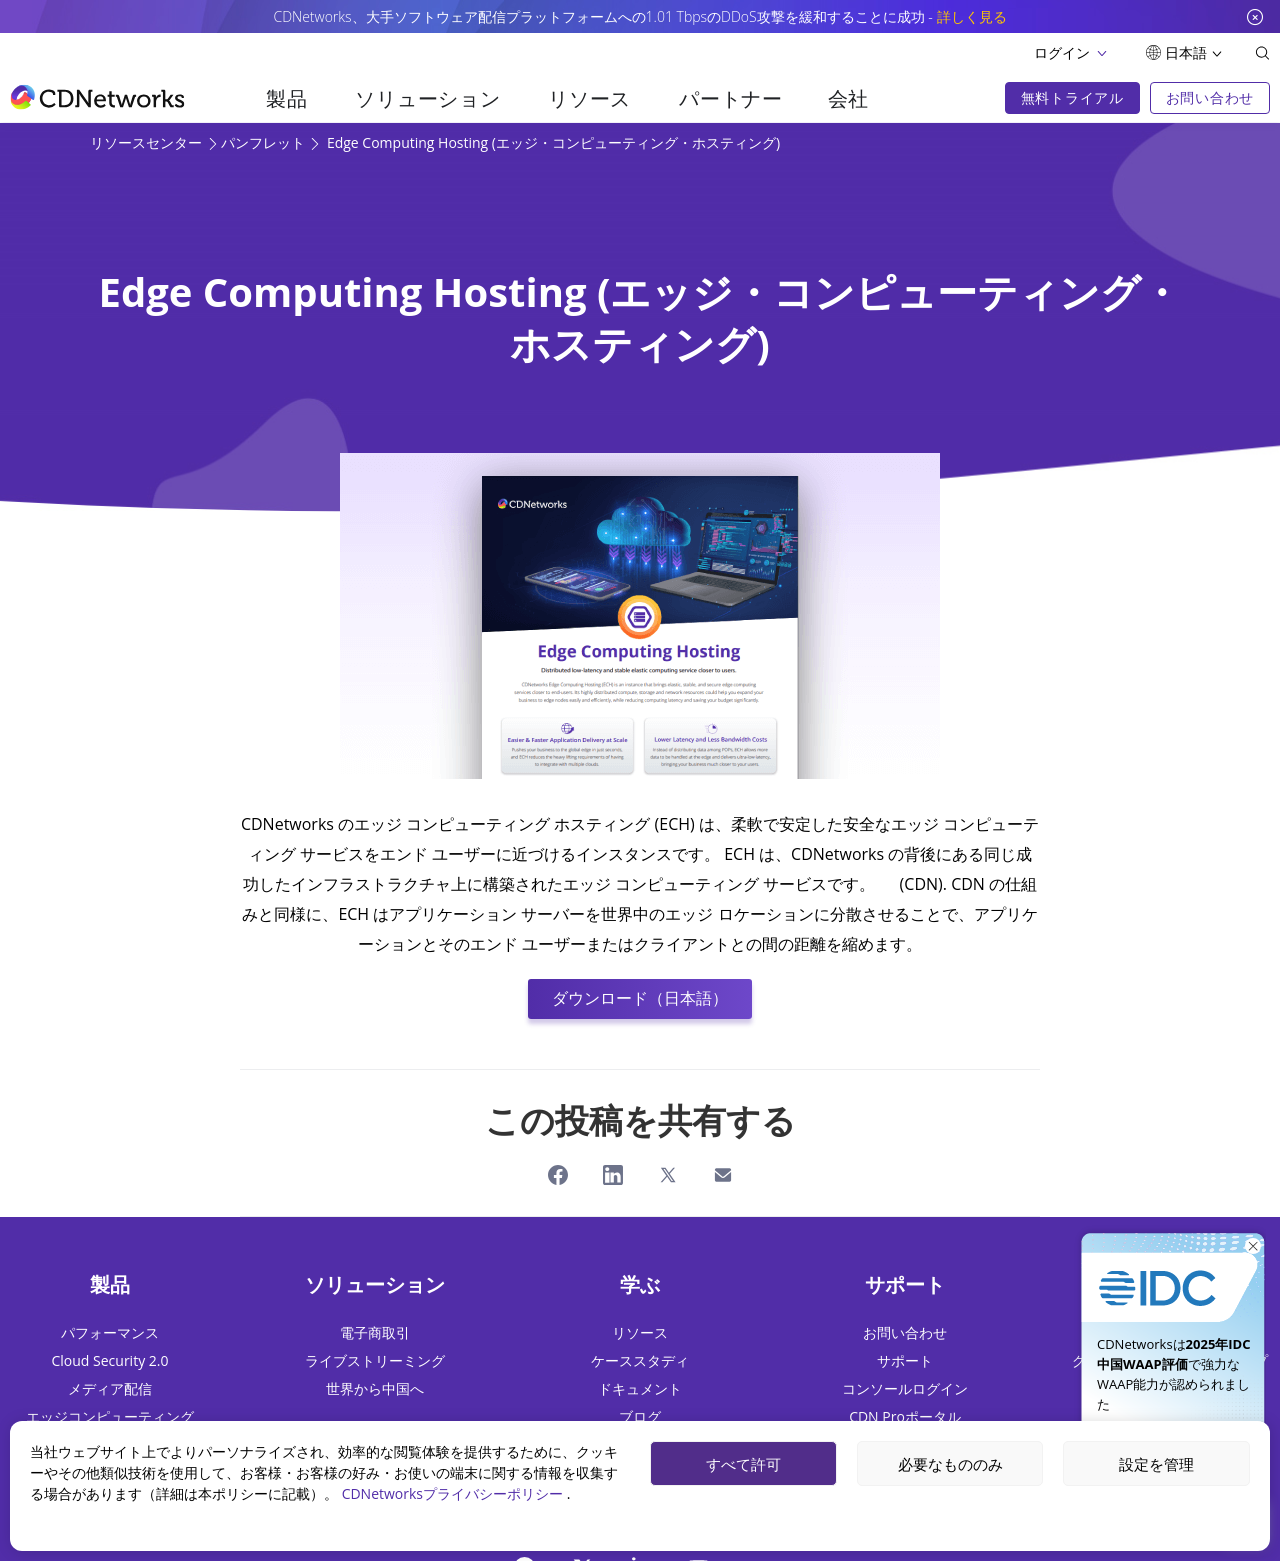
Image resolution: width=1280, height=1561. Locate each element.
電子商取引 (375, 1332)
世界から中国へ (375, 1388)
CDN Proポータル (905, 1416)
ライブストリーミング (375, 1360)
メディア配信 (110, 1388)
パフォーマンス (110, 1332)
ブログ (640, 1416)
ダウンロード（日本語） (640, 998)
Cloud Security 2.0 (110, 1360)
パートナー (731, 98)
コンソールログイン (905, 1388)
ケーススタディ (640, 1360)
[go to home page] (97, 97)
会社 (848, 98)
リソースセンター (148, 142)
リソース (589, 98)
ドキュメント (640, 1388)
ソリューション (427, 98)
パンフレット (265, 142)
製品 (286, 98)
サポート (905, 1360)
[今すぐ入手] (1173, 1270)
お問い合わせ (905, 1332)
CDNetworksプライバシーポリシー (454, 1493)
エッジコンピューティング (110, 1416)
